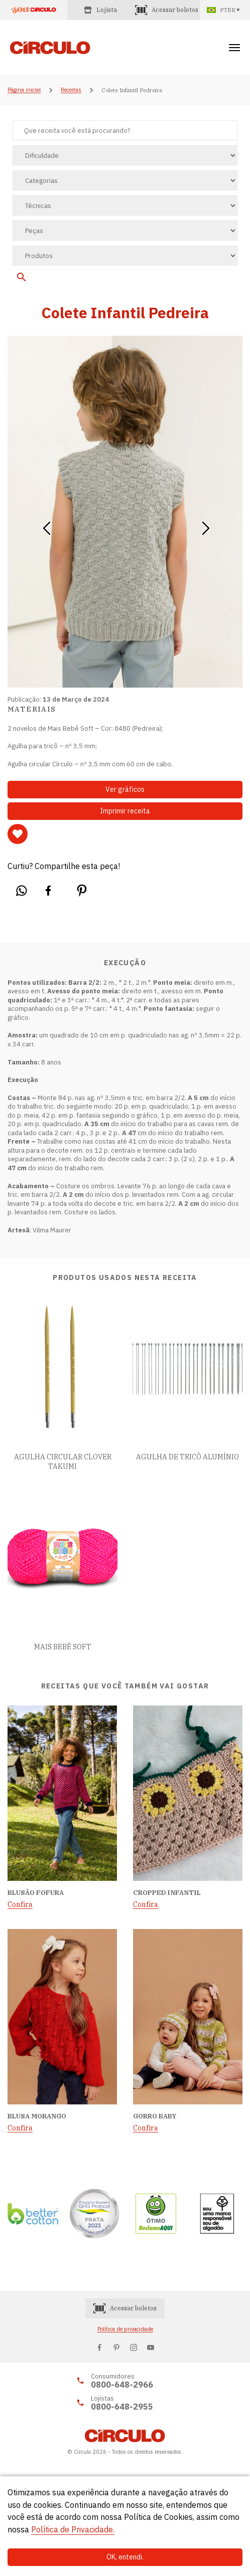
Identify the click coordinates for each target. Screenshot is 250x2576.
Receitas (71, 90)
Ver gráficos (125, 789)
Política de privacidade (125, 2329)
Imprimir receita (125, 810)
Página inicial (24, 90)
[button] (46, 524)
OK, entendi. (125, 2556)
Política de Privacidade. (72, 2529)
